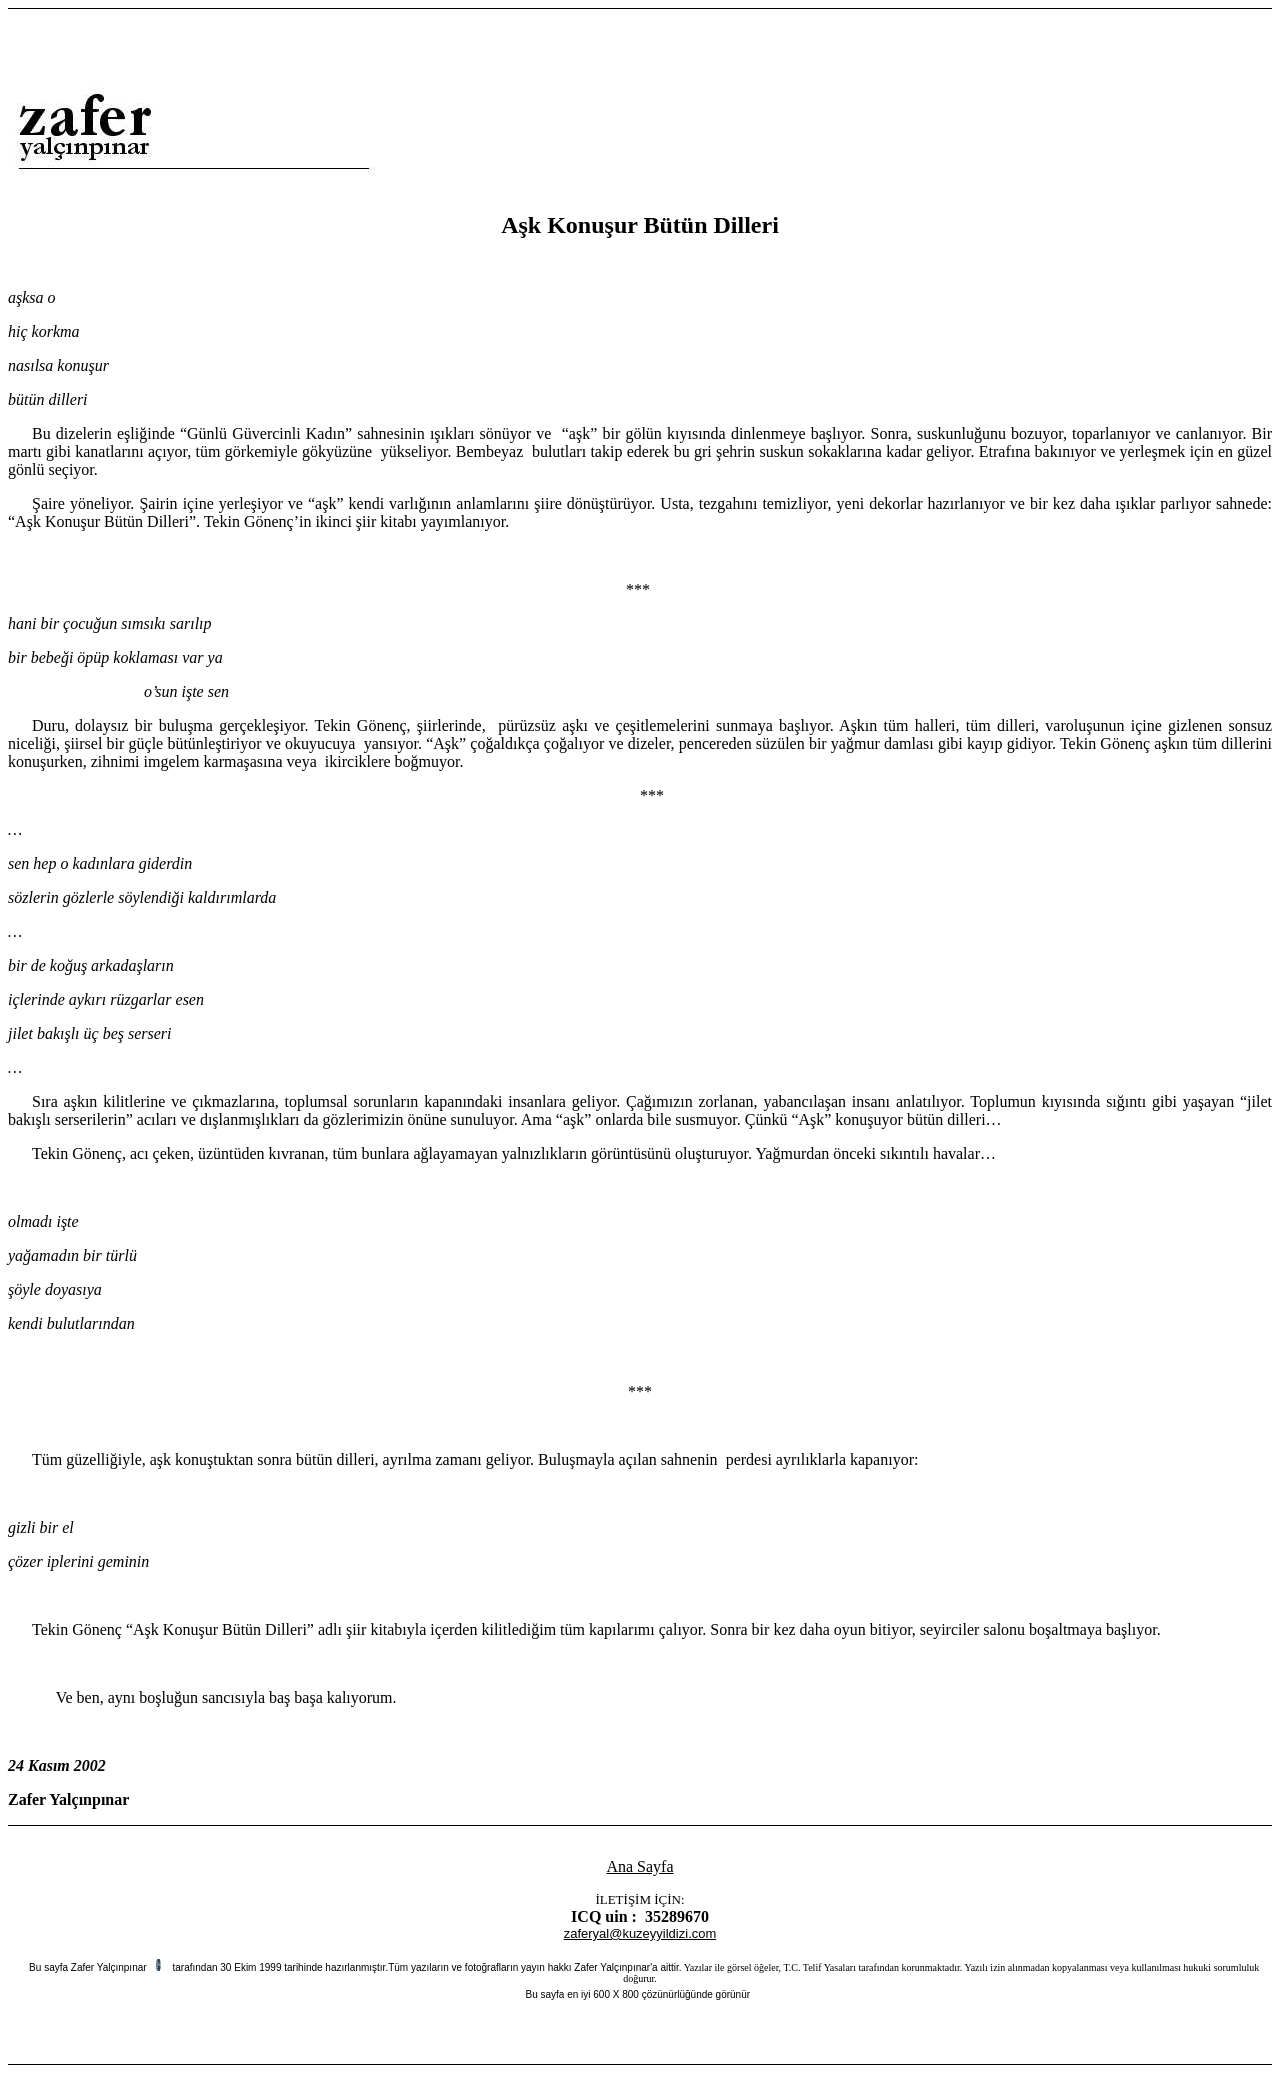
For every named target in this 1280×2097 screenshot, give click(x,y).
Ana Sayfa (639, 1866)
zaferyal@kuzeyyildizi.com (640, 1933)
